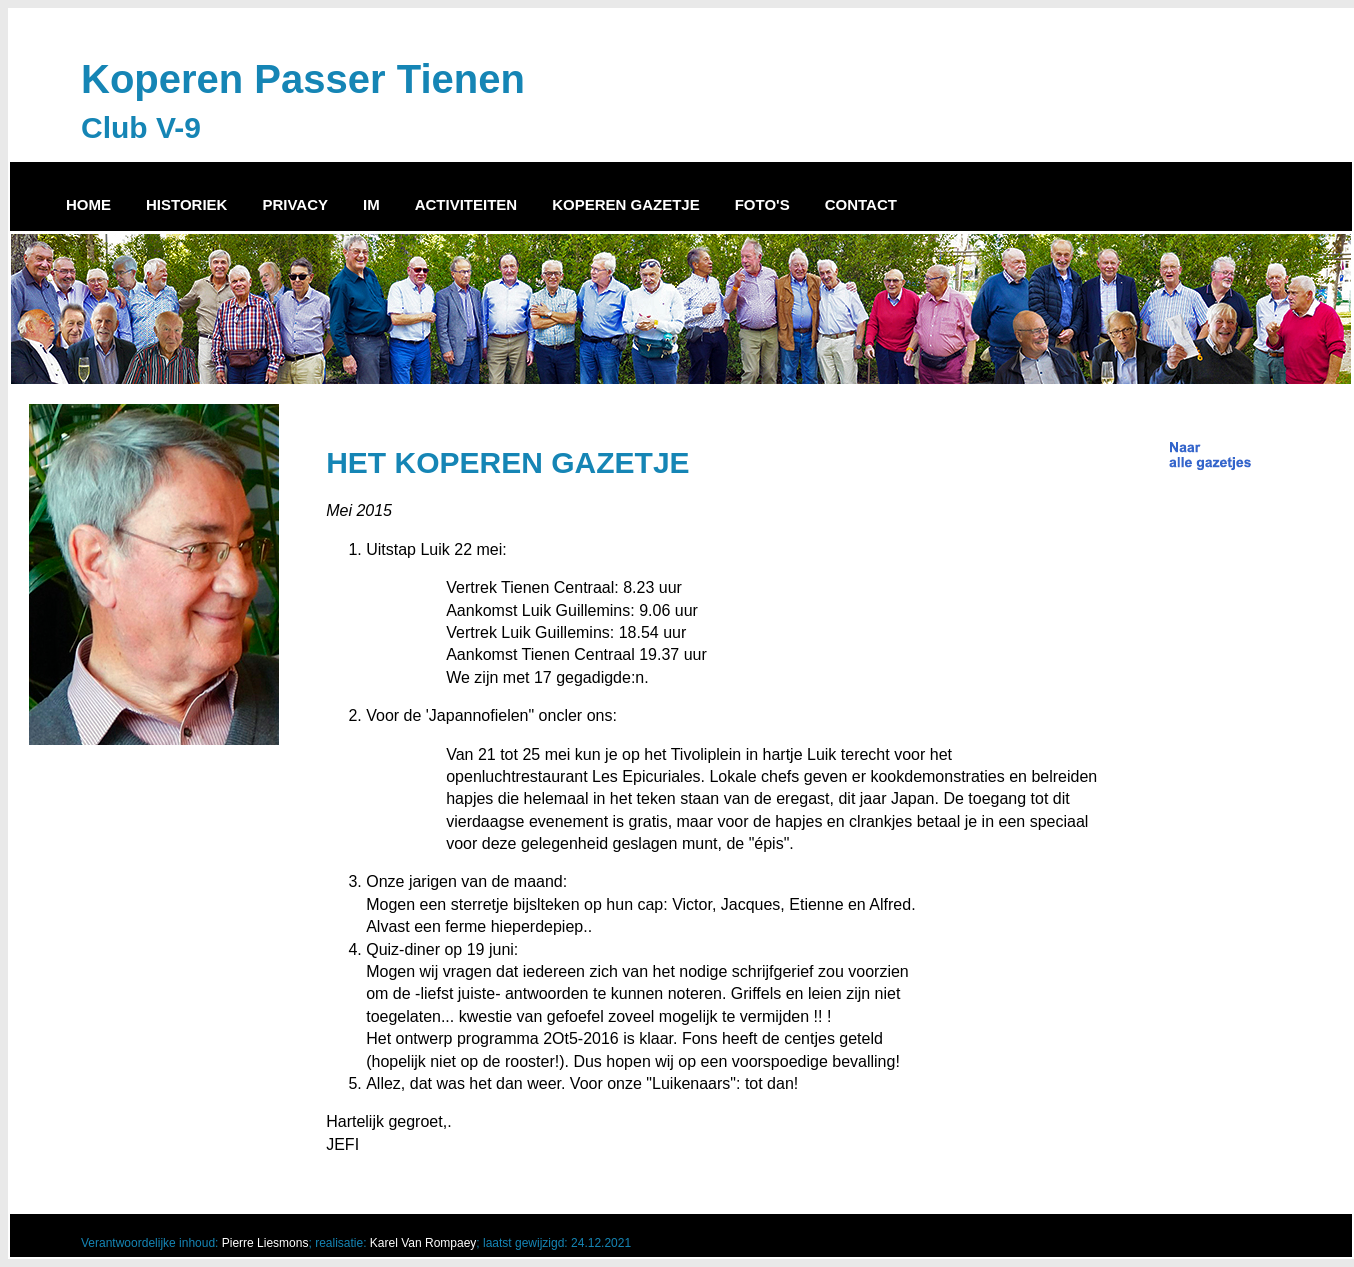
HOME (88, 204)
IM (371, 204)
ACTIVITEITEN (466, 204)
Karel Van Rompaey (423, 1243)
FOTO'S (762, 204)
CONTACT (861, 204)
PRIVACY (295, 204)
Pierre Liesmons (265, 1243)
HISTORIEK (186, 204)
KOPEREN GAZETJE (626, 204)
